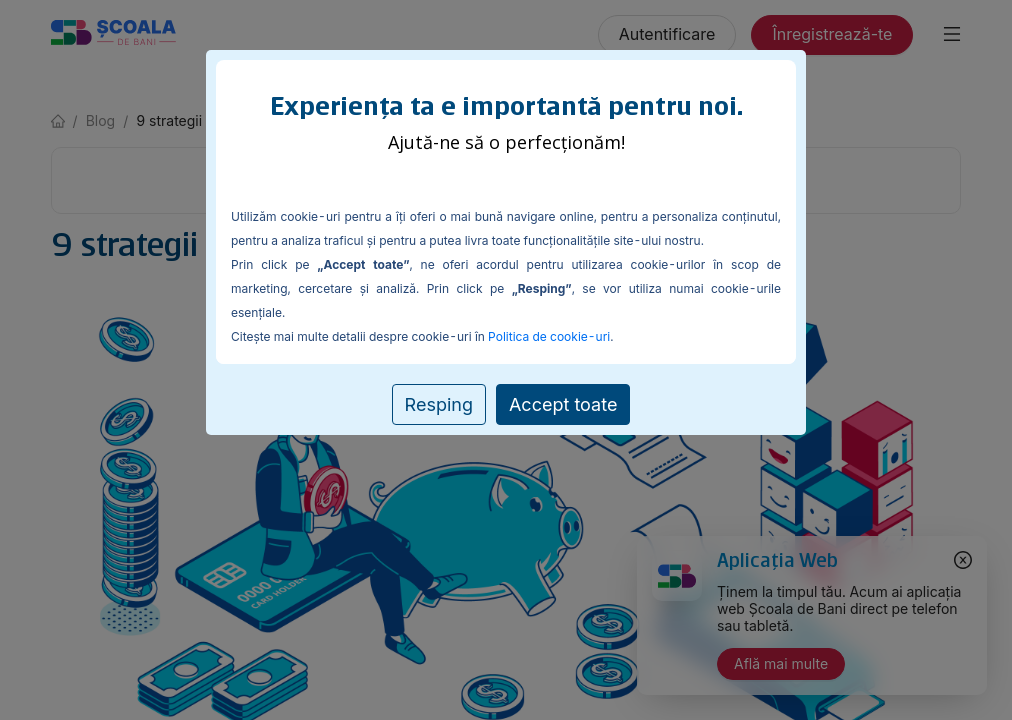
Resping (439, 404)
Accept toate (563, 404)
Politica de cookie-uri (549, 336)
